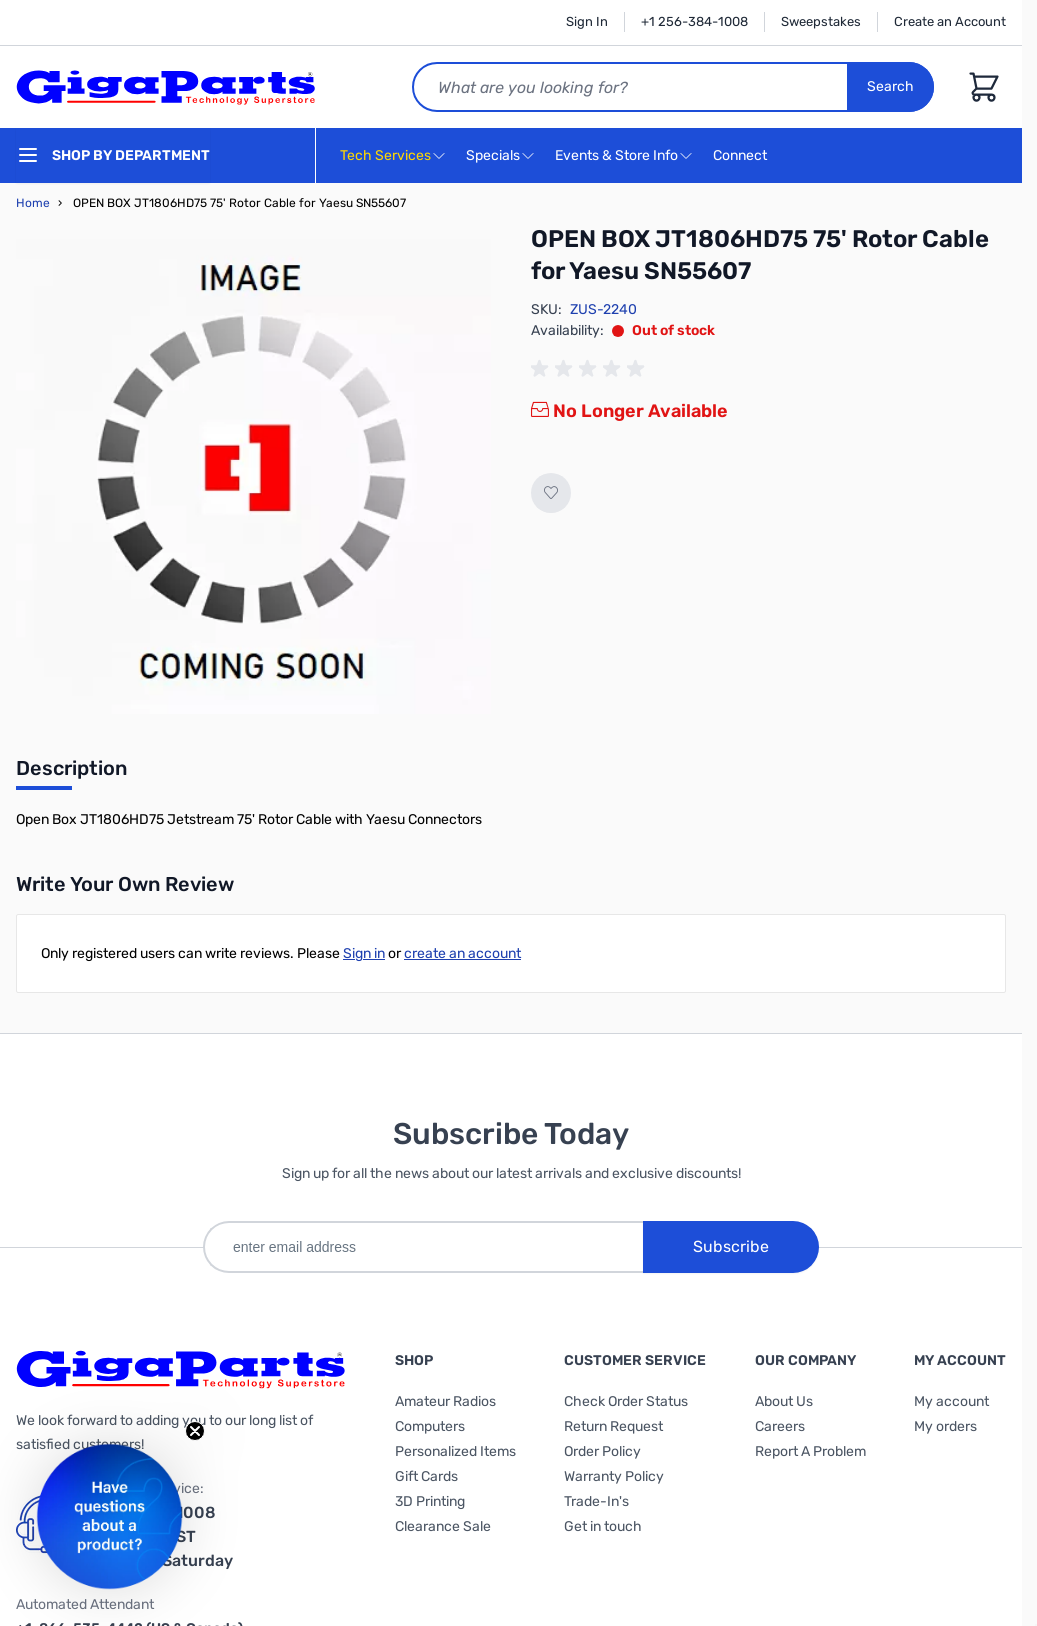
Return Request (613, 1426)
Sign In (587, 21)
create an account (462, 953)
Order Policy (602, 1451)
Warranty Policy (614, 1476)
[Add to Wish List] (551, 493)
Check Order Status (626, 1401)
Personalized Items (455, 1451)
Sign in (364, 953)
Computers (430, 1426)
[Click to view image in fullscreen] (253, 476)
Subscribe (731, 1246)
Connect (742, 156)
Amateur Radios (445, 1401)
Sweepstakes (821, 21)
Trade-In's (596, 1501)
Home (33, 203)
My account (951, 1401)
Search (890, 86)
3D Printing (430, 1501)
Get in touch (603, 1526)
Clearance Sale (443, 1526)
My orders (945, 1426)
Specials (493, 155)
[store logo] (166, 87)
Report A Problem (810, 1451)
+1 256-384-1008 (694, 21)
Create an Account (950, 21)
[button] (109, 1516)
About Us (784, 1401)
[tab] (71, 774)
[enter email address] (423, 1247)
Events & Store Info (616, 155)
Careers (780, 1426)
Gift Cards (426, 1476)
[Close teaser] (195, 1431)
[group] (591, 369)
